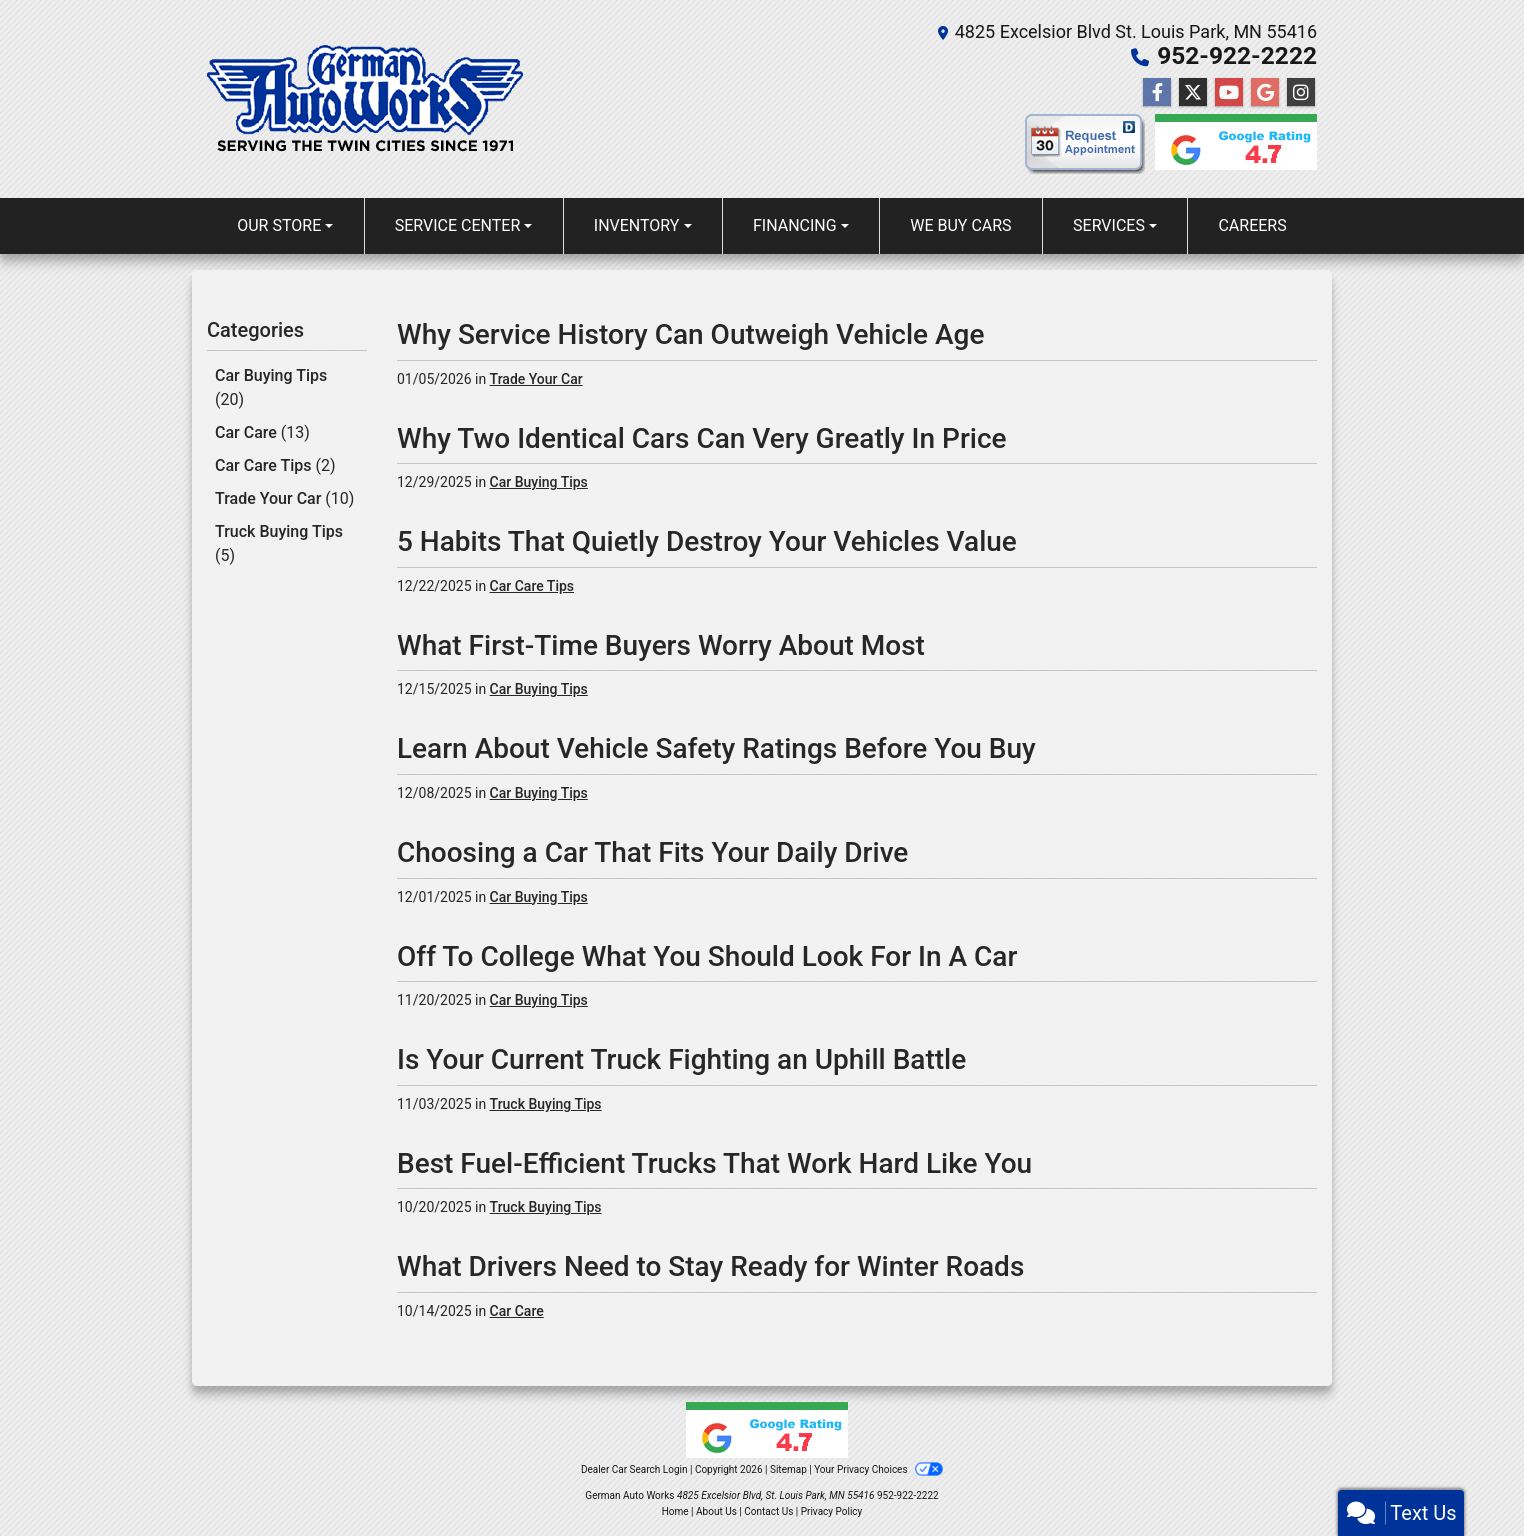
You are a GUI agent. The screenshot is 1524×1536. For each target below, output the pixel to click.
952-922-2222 (1238, 56)
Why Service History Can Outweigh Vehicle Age (690, 334)
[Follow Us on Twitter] (1193, 93)
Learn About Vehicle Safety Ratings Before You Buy (716, 748)
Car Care (262, 430)
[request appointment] (1085, 148)
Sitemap (788, 1469)
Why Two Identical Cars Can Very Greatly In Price (702, 438)
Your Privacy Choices (878, 1469)
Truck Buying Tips (279, 538)
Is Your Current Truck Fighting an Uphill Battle (681, 1059)
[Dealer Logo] (365, 99)
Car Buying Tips (271, 386)
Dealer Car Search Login (634, 1469)
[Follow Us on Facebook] (1157, 93)
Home (675, 1511)
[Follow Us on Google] (1265, 93)
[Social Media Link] (1301, 93)
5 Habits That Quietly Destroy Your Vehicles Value (707, 541)
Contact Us (768, 1511)
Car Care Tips (275, 462)
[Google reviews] (1231, 148)
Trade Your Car (284, 494)
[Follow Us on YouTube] (1229, 93)
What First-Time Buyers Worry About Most (661, 645)
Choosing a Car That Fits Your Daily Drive (652, 852)
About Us (716, 1511)
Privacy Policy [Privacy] (832, 1511)
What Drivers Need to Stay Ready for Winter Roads (710, 1266)
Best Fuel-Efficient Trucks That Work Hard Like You (714, 1163)
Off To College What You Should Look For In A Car (707, 956)
